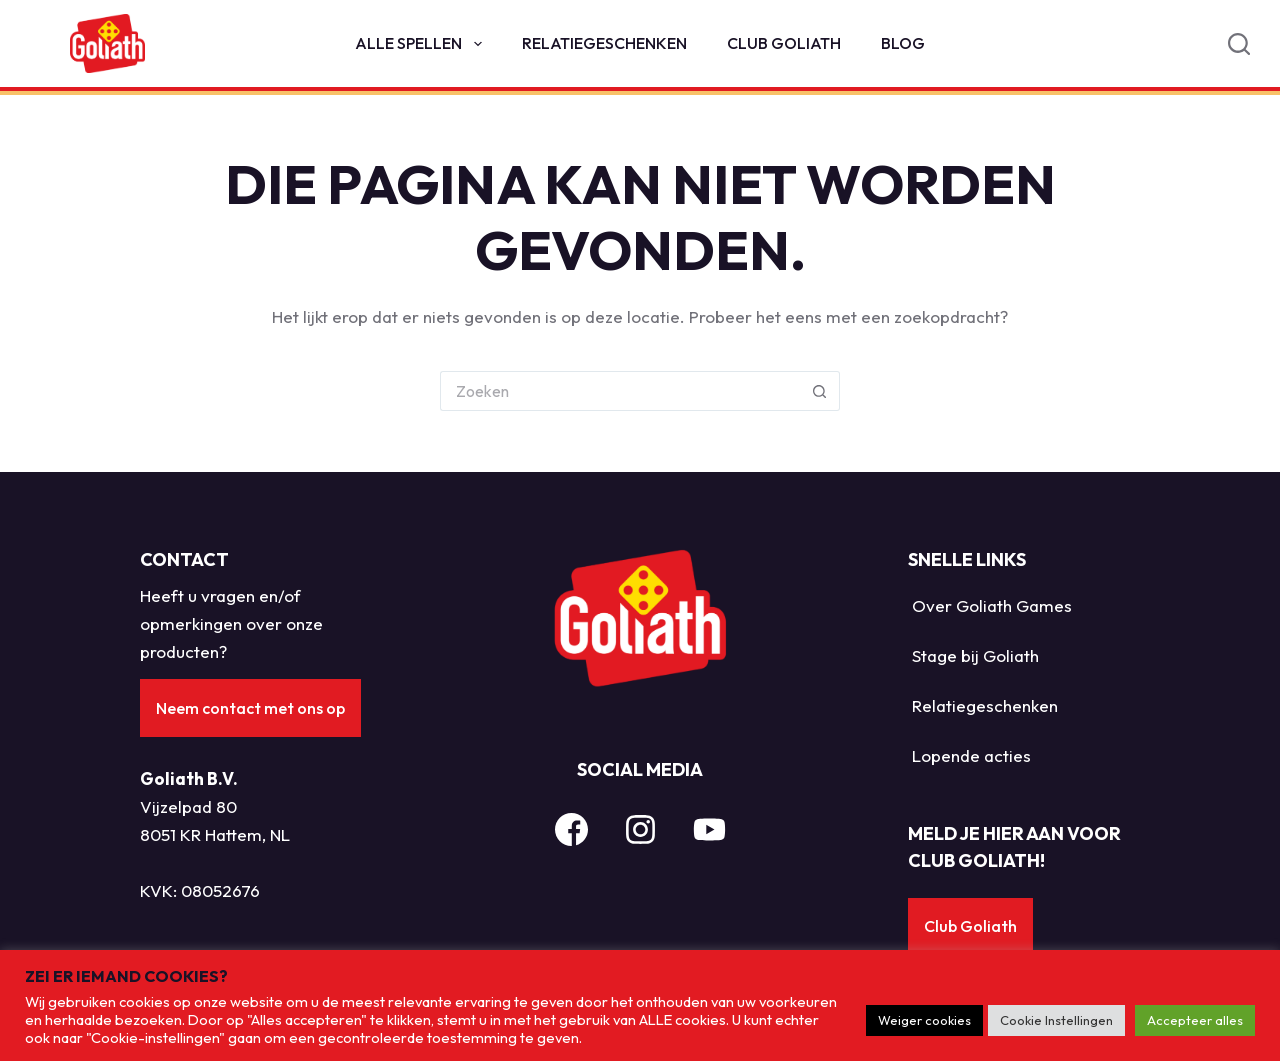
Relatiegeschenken (604, 43)
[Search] (1239, 44)
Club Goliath (784, 43)
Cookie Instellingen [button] (1056, 1020)
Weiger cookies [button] (924, 1020)
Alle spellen (422, 44)
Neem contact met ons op (250, 708)
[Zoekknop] (820, 391)
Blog (903, 43)
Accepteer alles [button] (1195, 1020)
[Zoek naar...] (620, 391)
